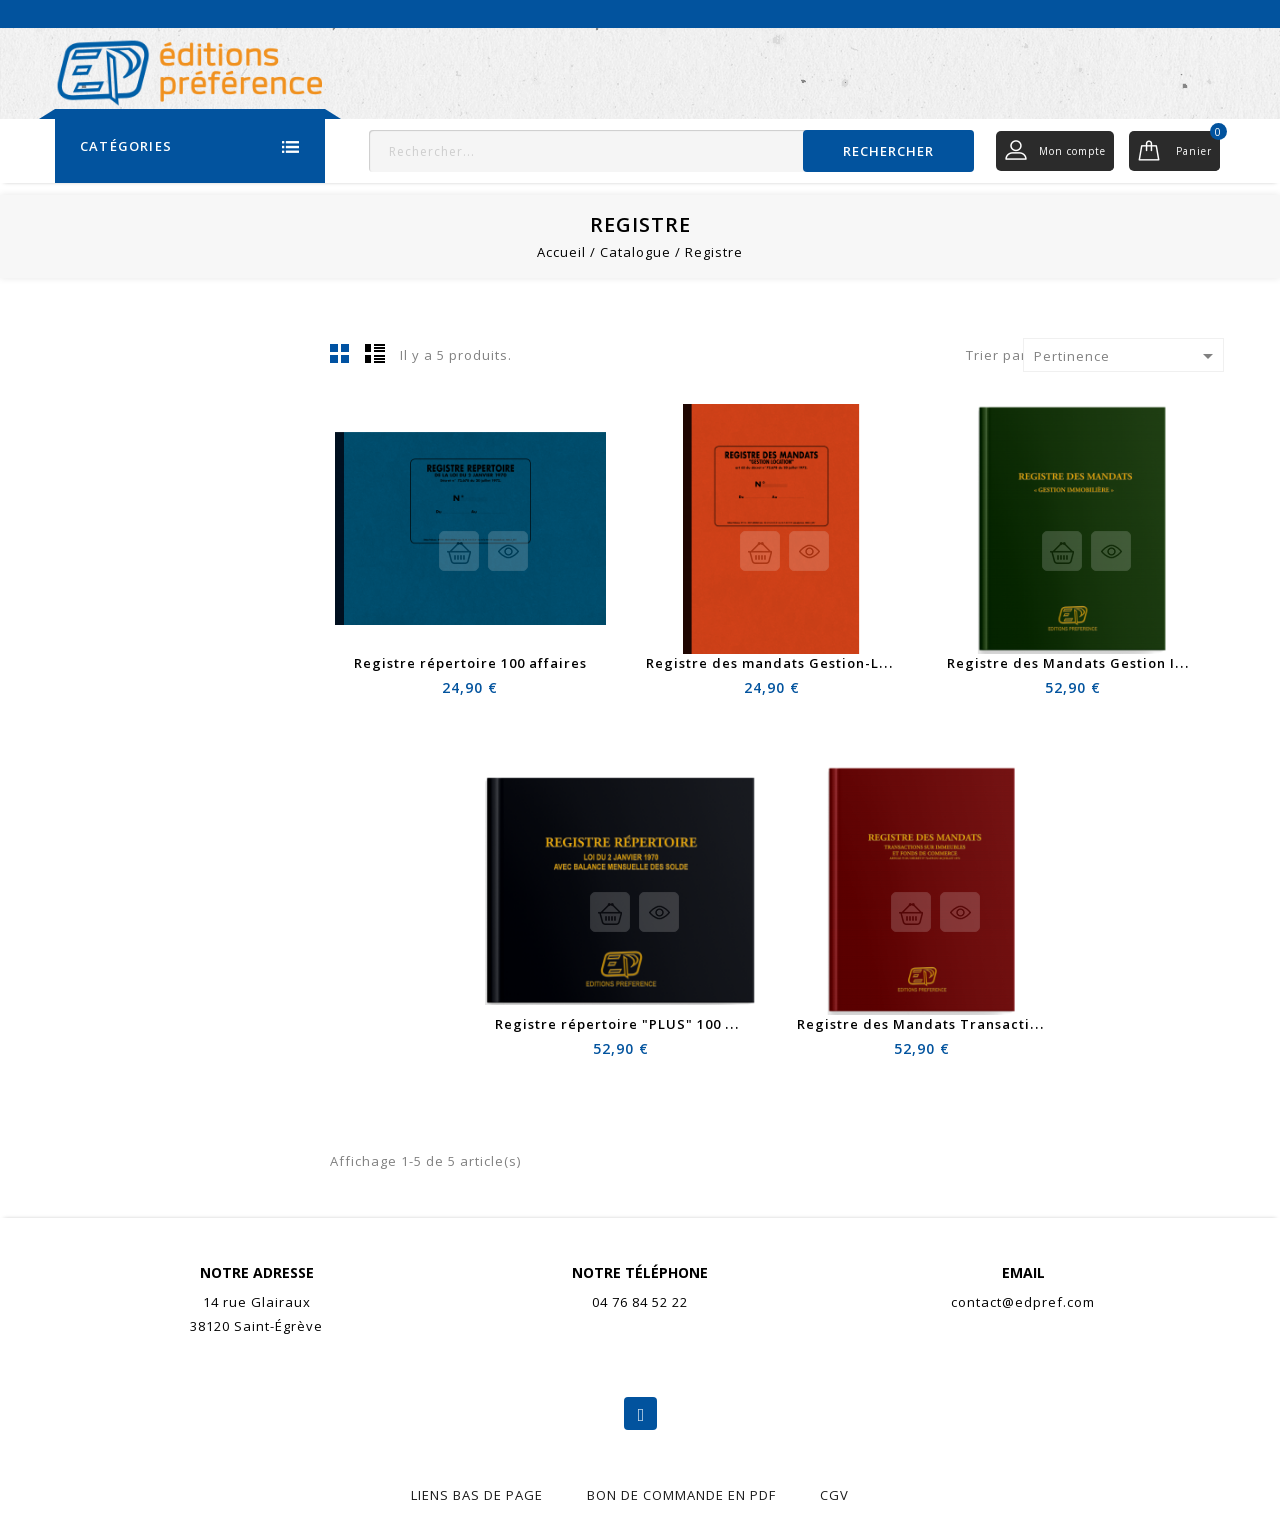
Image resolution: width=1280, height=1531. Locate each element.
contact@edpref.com (1023, 1302)
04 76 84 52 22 (640, 1302)
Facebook (640, 1413)
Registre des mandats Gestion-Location (790, 663)
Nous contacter (1172, 13)
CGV (834, 1495)
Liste (375, 353)
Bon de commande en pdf (681, 1495)
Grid (340, 353)
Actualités (1064, 13)
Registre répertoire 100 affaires (470, 663)
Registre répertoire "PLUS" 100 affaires (639, 1024)
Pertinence (1127, 356)
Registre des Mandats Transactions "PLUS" (953, 1024)
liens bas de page (477, 1495)
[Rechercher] (671, 151)
